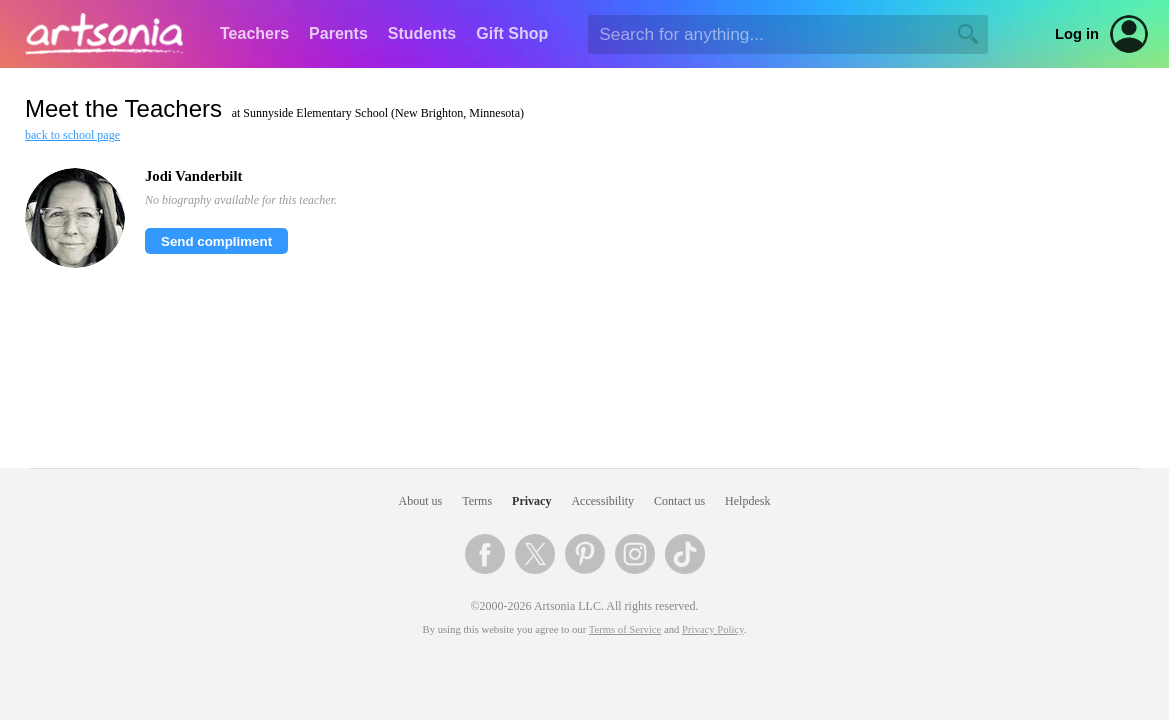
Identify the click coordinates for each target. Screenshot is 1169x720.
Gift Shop (512, 33)
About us (421, 501)
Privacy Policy (713, 629)
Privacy (531, 501)
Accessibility (602, 501)
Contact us (679, 501)
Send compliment (216, 241)
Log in (1077, 34)
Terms (477, 501)
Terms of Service (625, 629)
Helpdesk (747, 501)
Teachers (254, 33)
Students (422, 33)
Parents (338, 33)
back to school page (72, 135)
